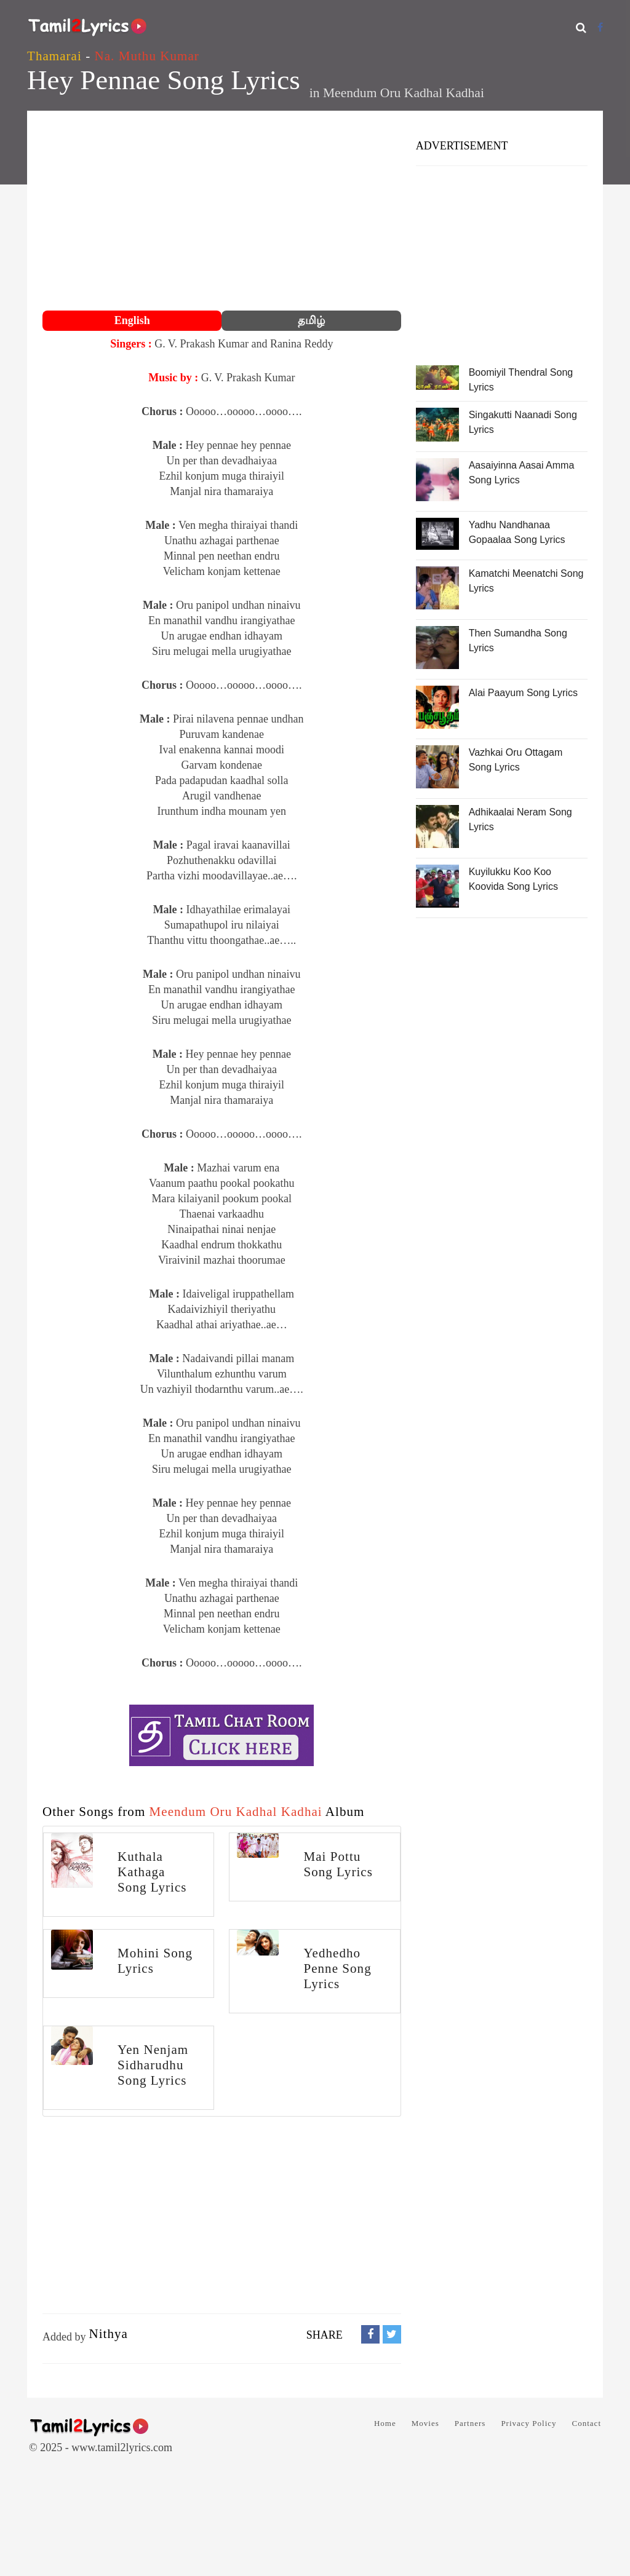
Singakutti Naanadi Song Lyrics (523, 422)
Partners (470, 2423)
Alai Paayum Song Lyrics (523, 693)
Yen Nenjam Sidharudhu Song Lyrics (153, 2065)
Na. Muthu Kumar (147, 56)
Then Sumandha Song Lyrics (518, 640)
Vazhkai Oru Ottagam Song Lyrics (516, 759)
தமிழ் (311, 320)
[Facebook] (600, 27)
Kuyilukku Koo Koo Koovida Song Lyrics (513, 879)
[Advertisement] (221, 212)
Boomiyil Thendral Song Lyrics (521, 379)
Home (385, 2423)
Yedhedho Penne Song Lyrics (337, 1968)
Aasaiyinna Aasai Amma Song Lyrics (522, 472)
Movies (425, 2423)
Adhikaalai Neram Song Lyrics (520, 819)
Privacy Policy (528, 2423)
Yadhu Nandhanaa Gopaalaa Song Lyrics (517, 532)
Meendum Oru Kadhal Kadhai (403, 92)
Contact (586, 2423)
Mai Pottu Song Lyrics (337, 1864)
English (132, 320)
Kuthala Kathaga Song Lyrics (152, 1872)
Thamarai (54, 56)
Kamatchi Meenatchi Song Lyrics (526, 580)
